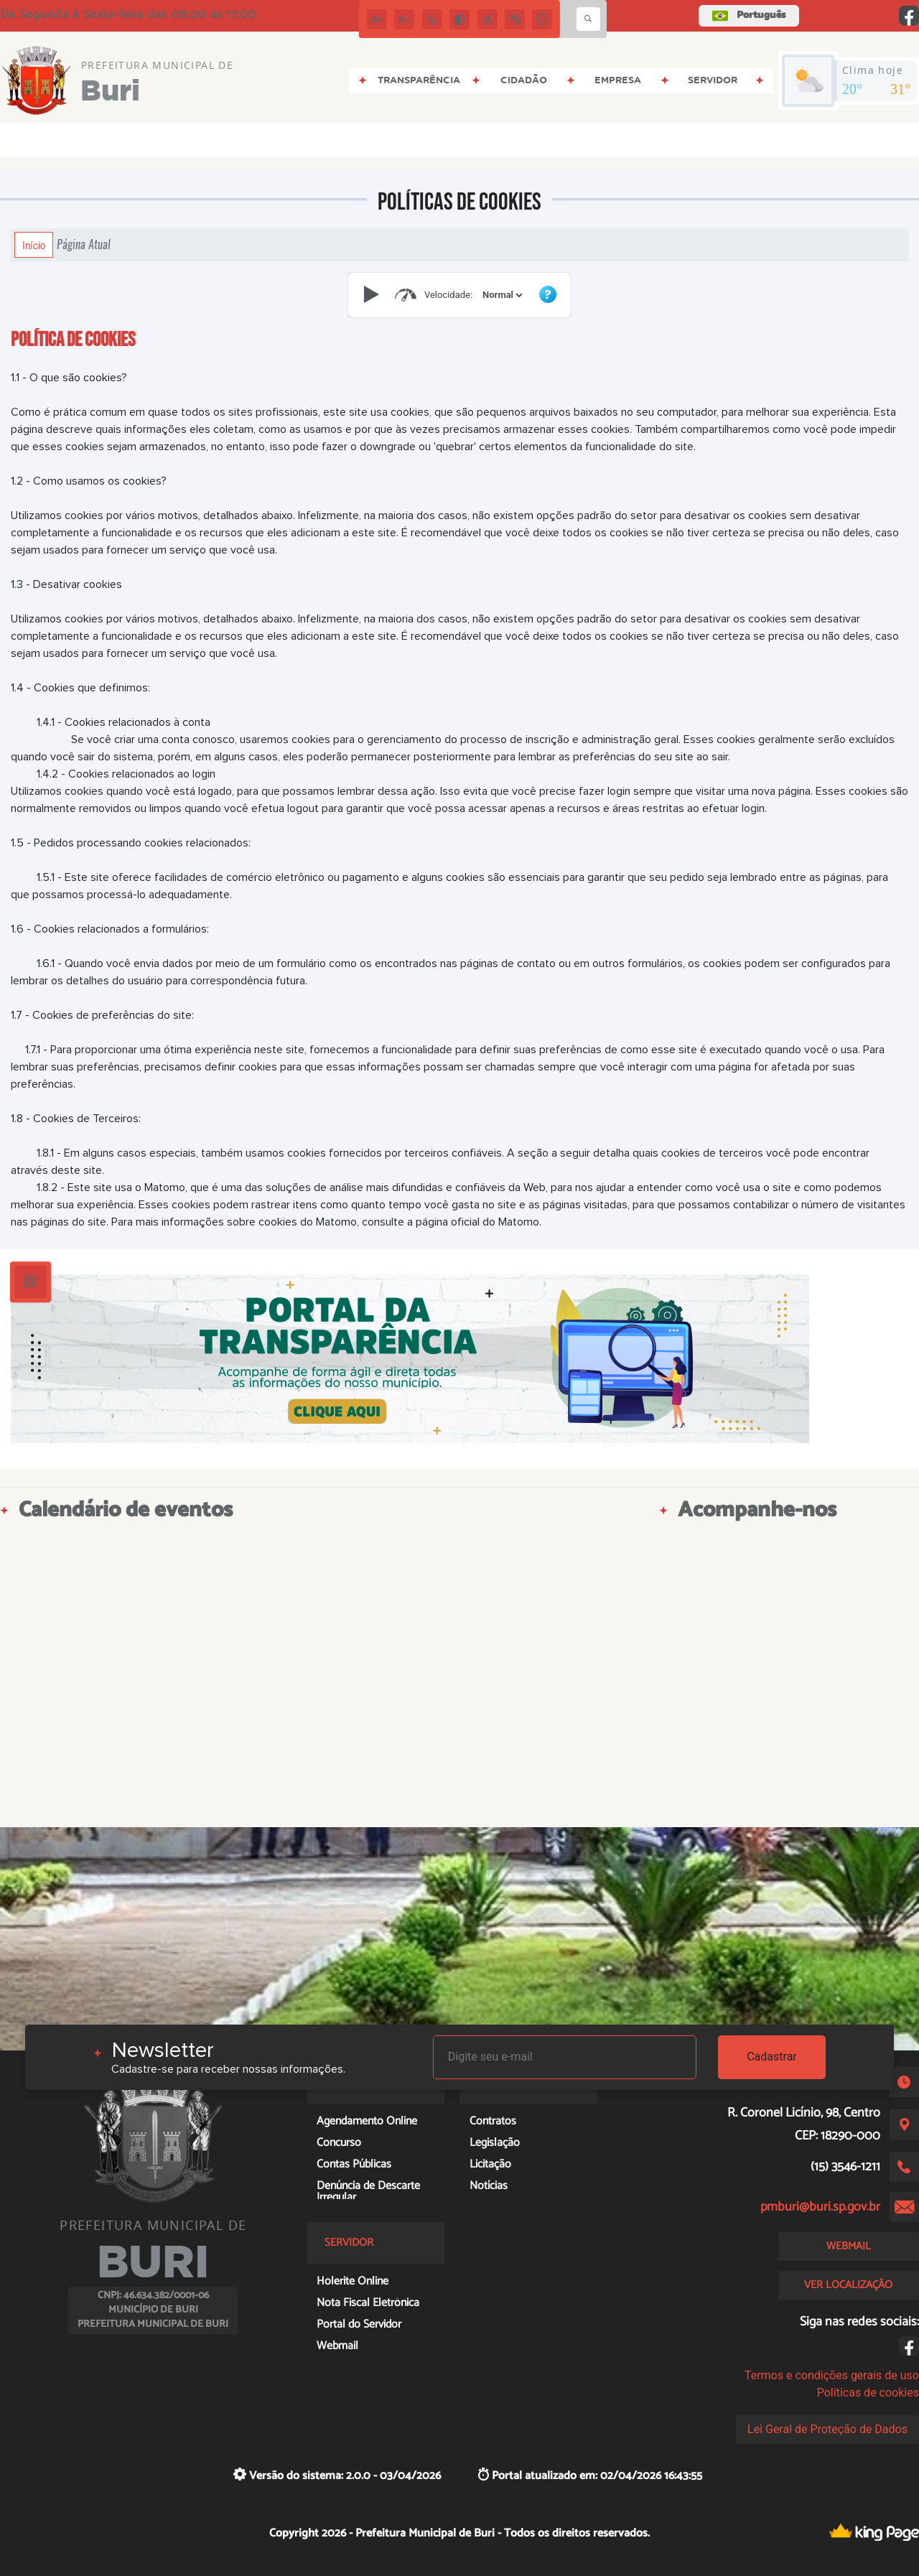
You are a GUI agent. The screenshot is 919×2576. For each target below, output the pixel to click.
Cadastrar (772, 2056)
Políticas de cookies (868, 2392)
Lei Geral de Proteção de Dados (827, 2429)
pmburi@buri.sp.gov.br (820, 2207)
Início (33, 245)
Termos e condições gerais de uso (832, 2375)
